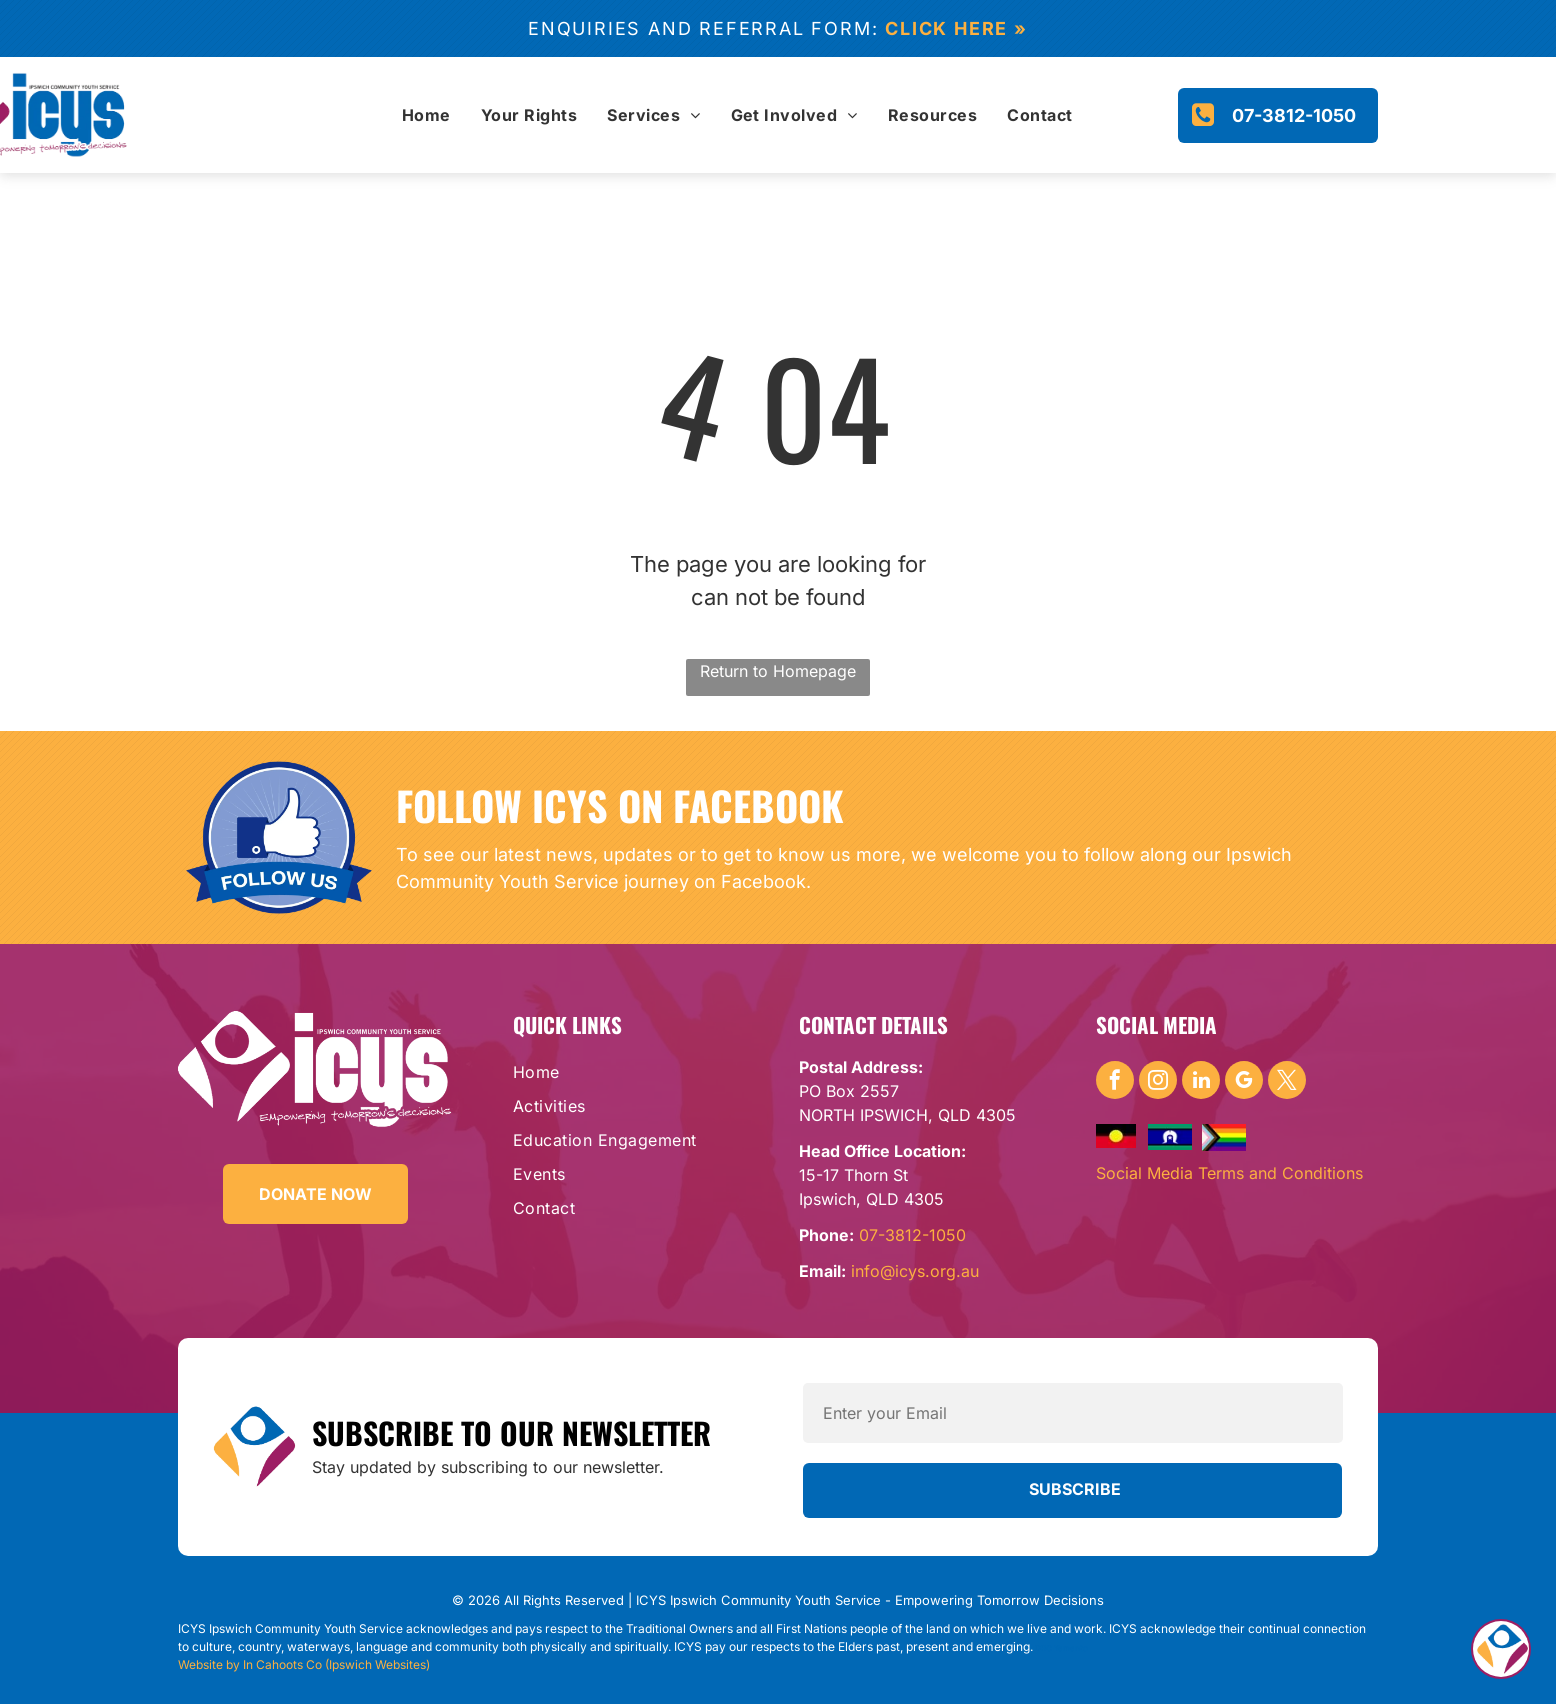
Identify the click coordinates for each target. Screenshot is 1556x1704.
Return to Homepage (778, 671)
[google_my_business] (1244, 1082)
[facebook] (1115, 1082)
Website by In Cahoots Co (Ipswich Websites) (304, 1664)
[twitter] (1287, 1082)
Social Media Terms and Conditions (1229, 1173)
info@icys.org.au (915, 1271)
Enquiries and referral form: (703, 28)
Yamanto (1071, 1648)
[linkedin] (1201, 1082)
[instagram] (1158, 1082)
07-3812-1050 (912, 1235)
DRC (1043, 1648)
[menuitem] (426, 115)
